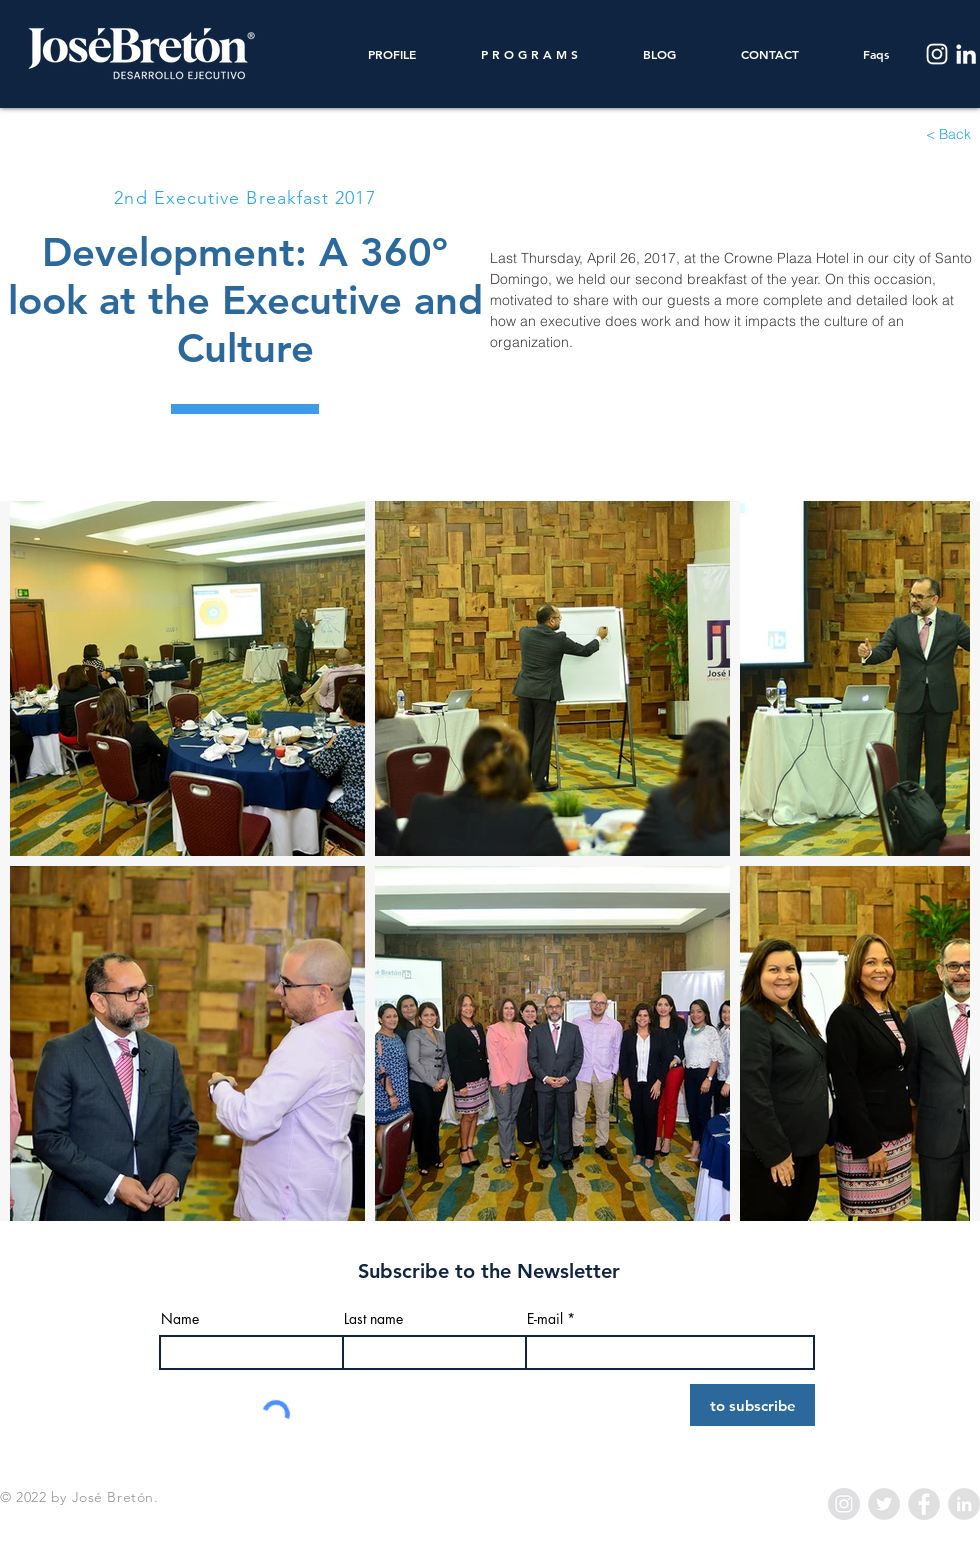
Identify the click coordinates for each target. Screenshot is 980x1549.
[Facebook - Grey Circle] (924, 1504)
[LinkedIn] (966, 54)
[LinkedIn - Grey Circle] (964, 1504)
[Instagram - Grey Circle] (844, 1504)
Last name (373, 1319)
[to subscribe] (752, 1405)
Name (180, 1319)
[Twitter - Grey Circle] (884, 1504)
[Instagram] (937, 54)
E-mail (545, 1319)
